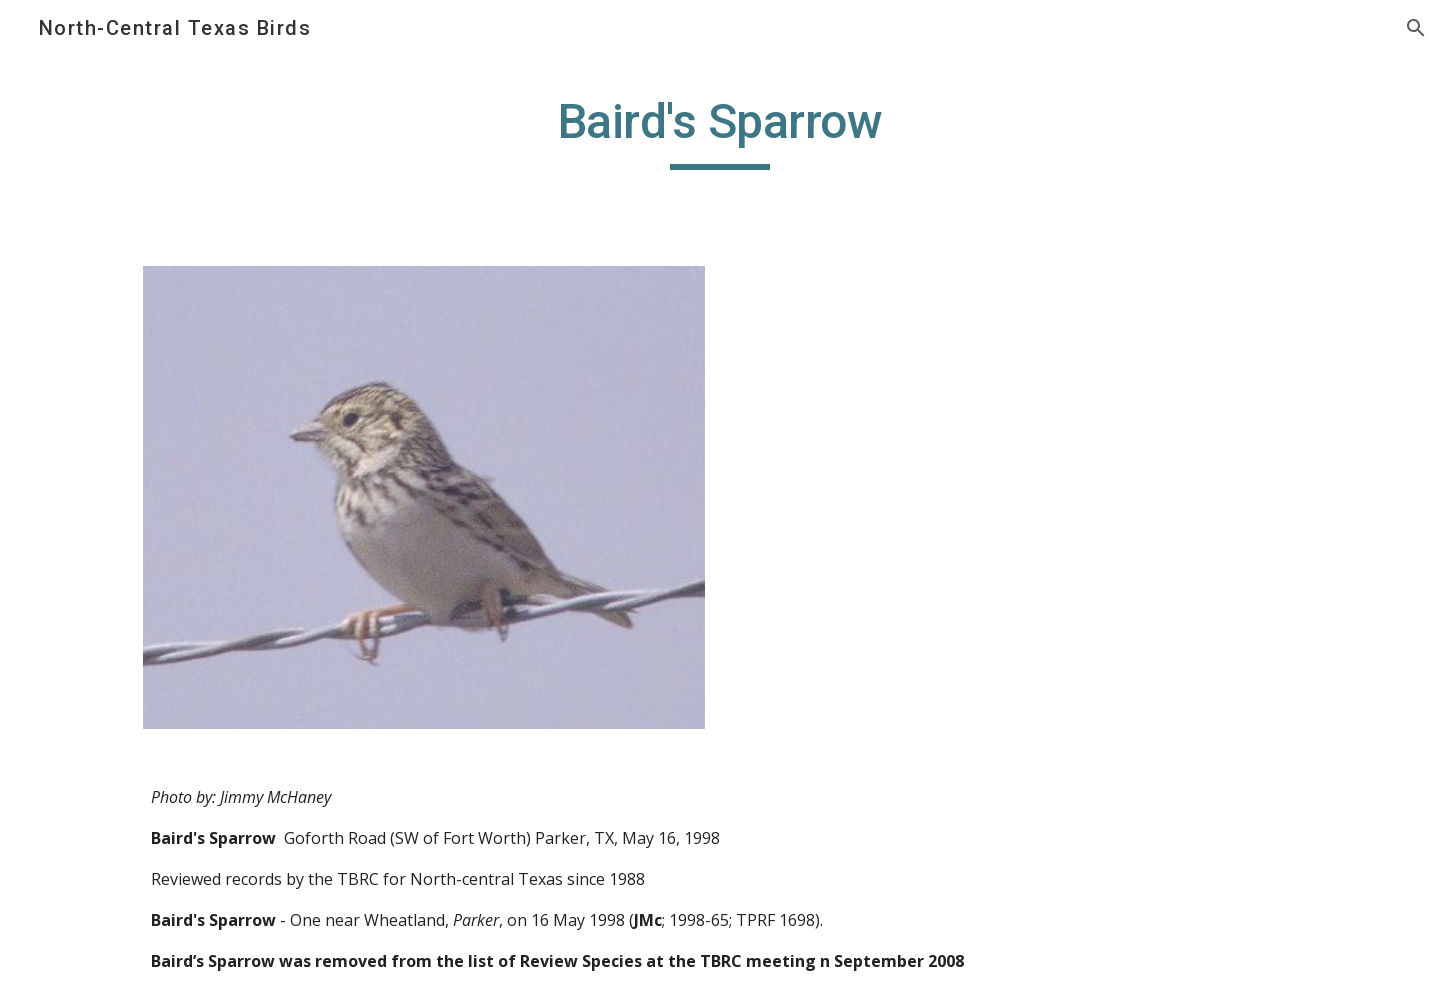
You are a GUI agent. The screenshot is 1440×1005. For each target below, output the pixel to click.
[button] (1416, 28)
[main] (720, 131)
